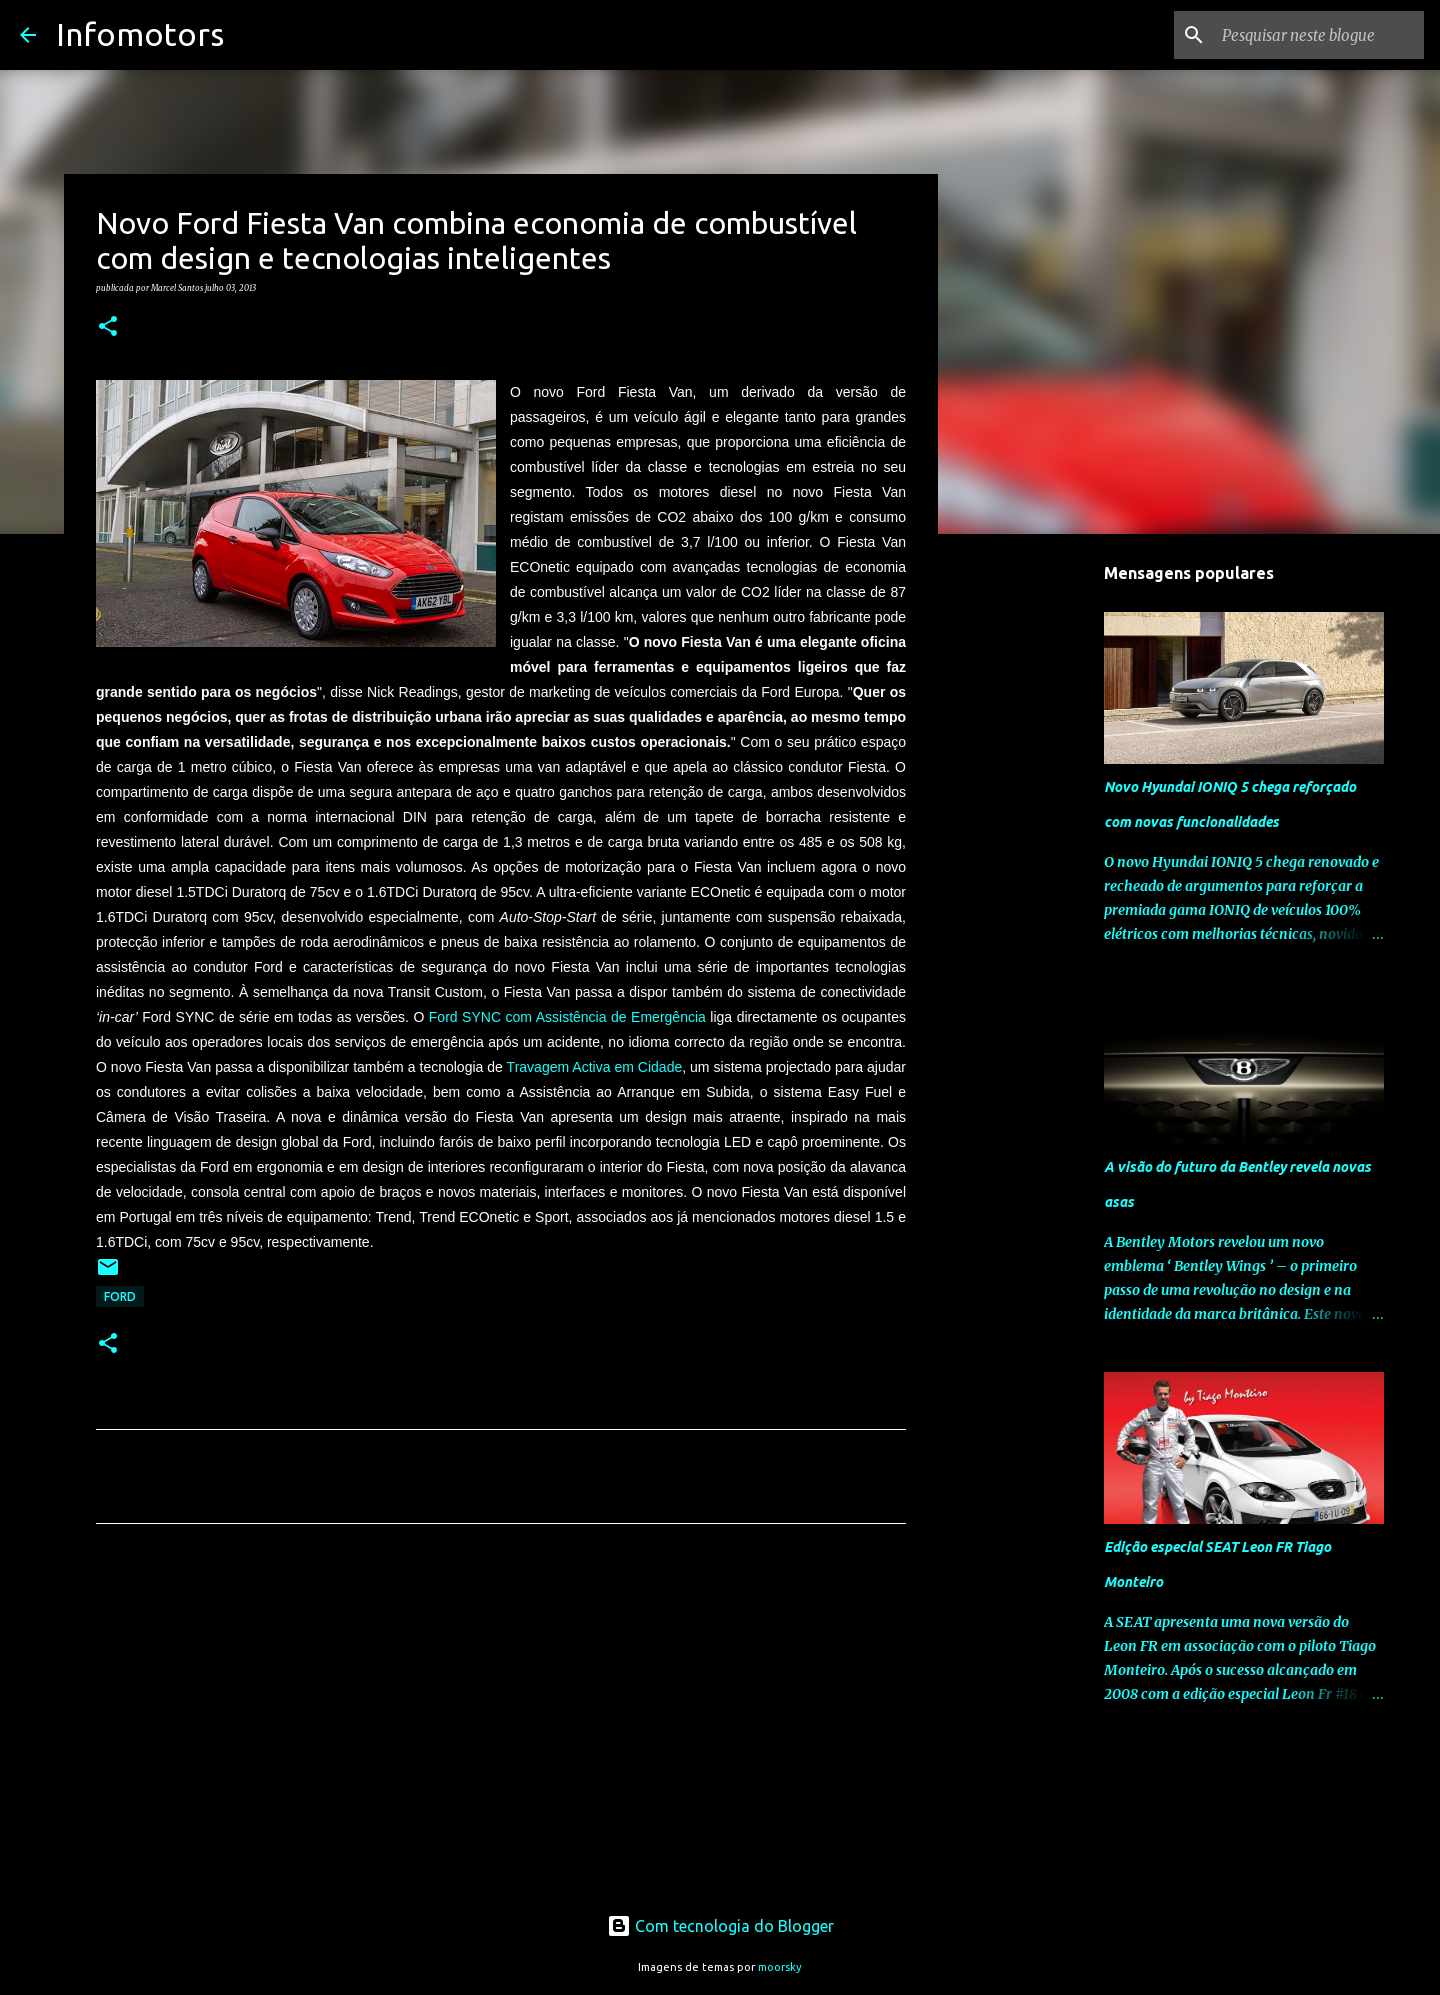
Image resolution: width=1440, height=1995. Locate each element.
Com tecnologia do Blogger (720, 1926)
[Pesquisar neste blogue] (1319, 35)
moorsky (780, 1967)
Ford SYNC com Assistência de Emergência (567, 1017)
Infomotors (140, 34)
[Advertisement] (501, 1726)
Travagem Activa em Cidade (595, 1067)
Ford (120, 1296)
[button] (108, 327)
